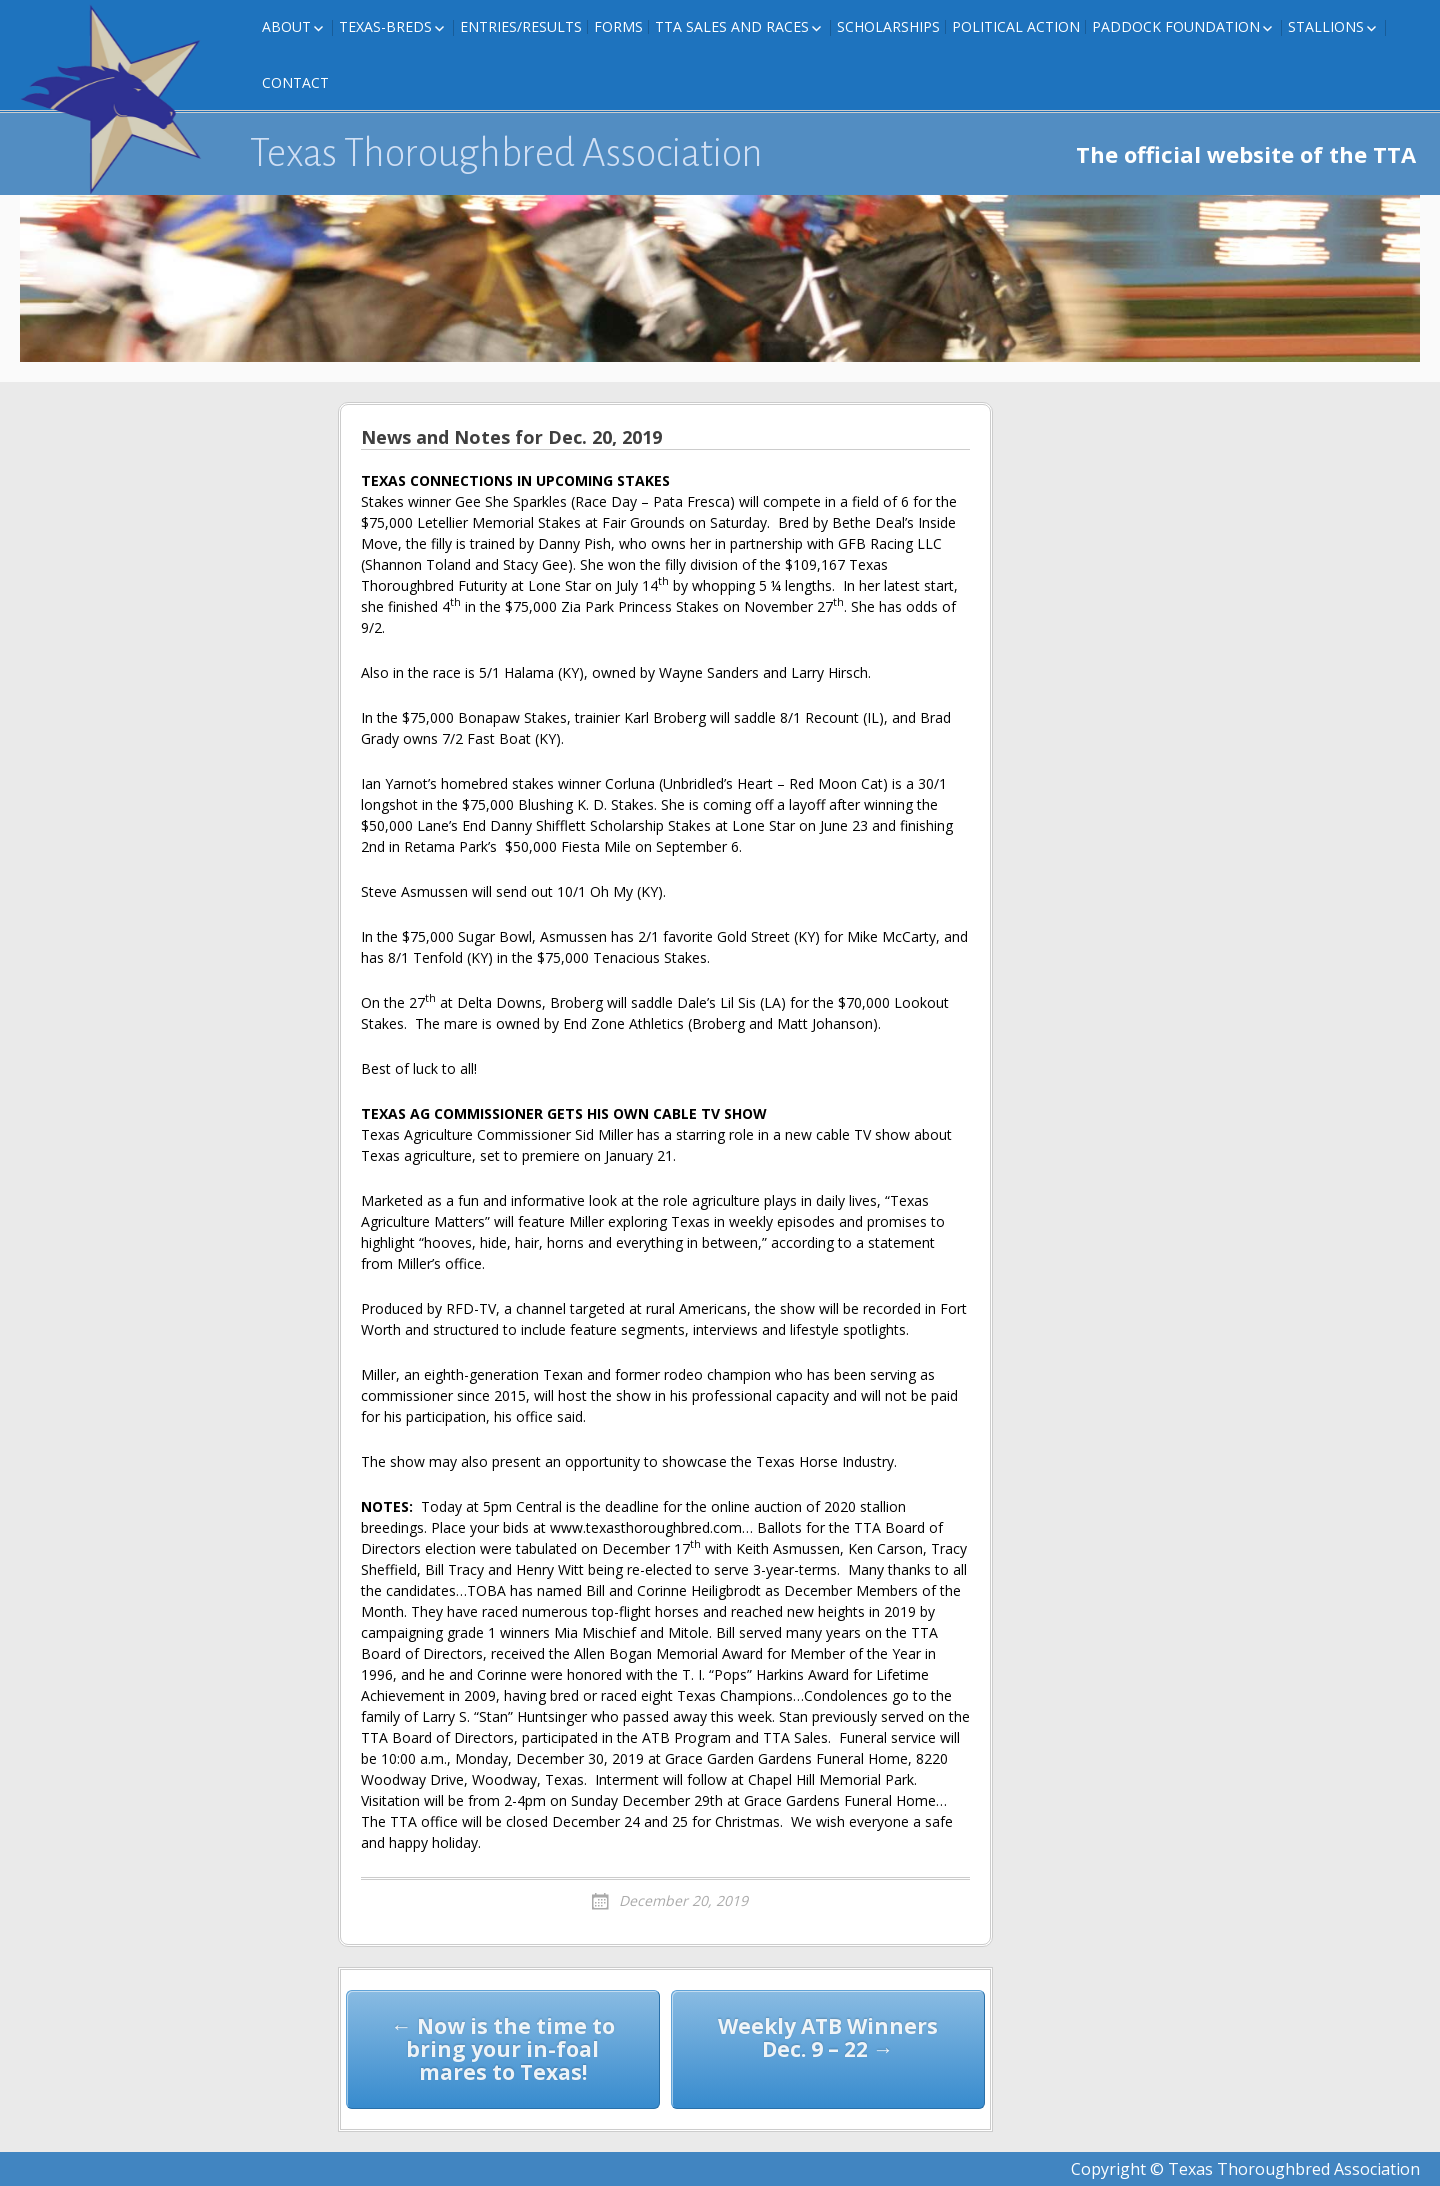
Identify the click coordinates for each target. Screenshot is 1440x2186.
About (286, 26)
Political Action (1016, 26)
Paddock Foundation (1176, 26)
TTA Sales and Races (732, 26)
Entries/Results (521, 26)
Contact (295, 82)
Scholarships (888, 26)
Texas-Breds (385, 26)
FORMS (618, 26)
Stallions (1326, 26)
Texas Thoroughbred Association (506, 153)
